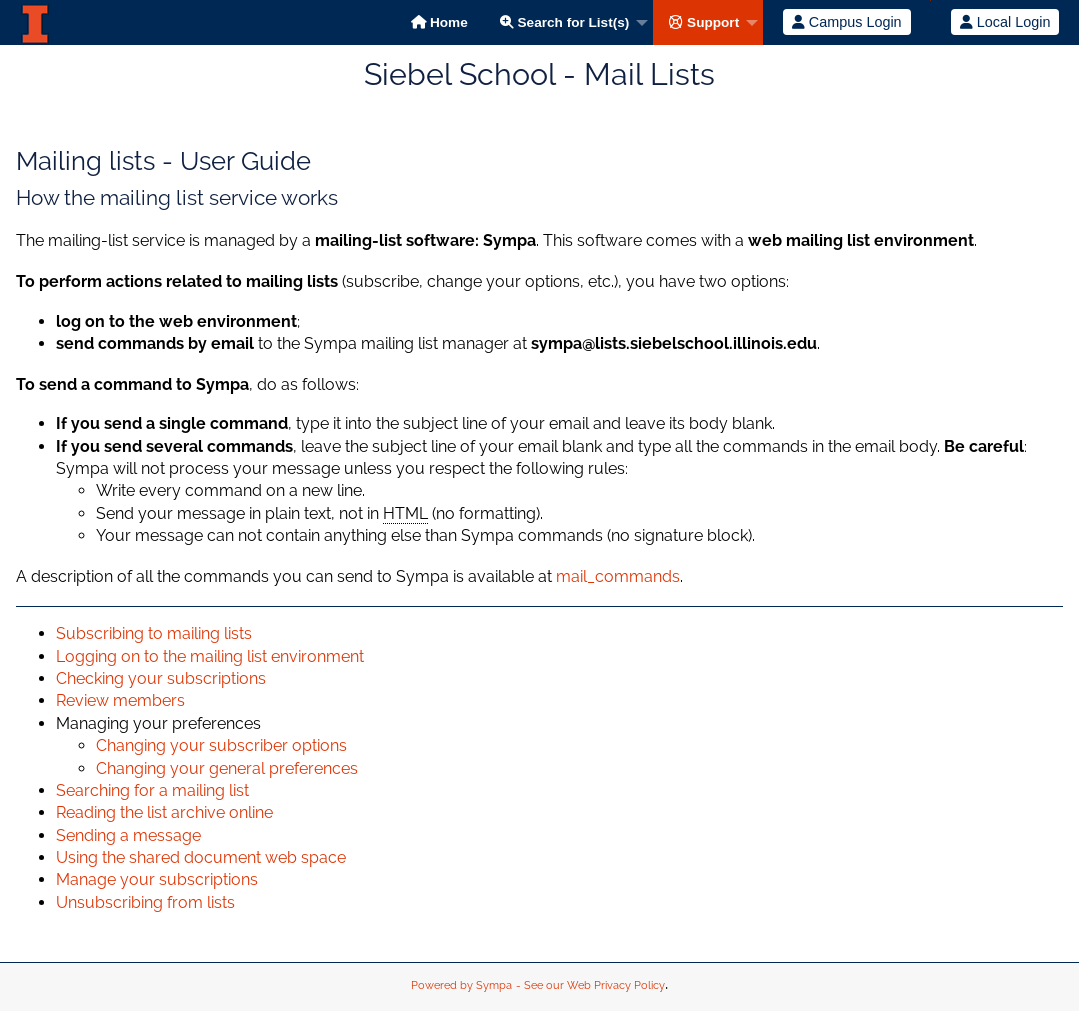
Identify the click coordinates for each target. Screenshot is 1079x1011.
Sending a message (128, 835)
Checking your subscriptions (161, 678)
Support (704, 22)
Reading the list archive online (164, 812)
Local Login (1005, 22)
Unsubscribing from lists (145, 902)
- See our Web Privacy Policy (590, 985)
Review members (120, 700)
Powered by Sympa (461, 985)
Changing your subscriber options (221, 745)
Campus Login (847, 22)
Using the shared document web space (201, 857)
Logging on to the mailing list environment (210, 656)
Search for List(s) (565, 22)
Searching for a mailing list (152, 790)
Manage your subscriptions (157, 879)
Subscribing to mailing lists (154, 633)
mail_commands (618, 576)
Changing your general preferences (227, 768)
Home (439, 22)
